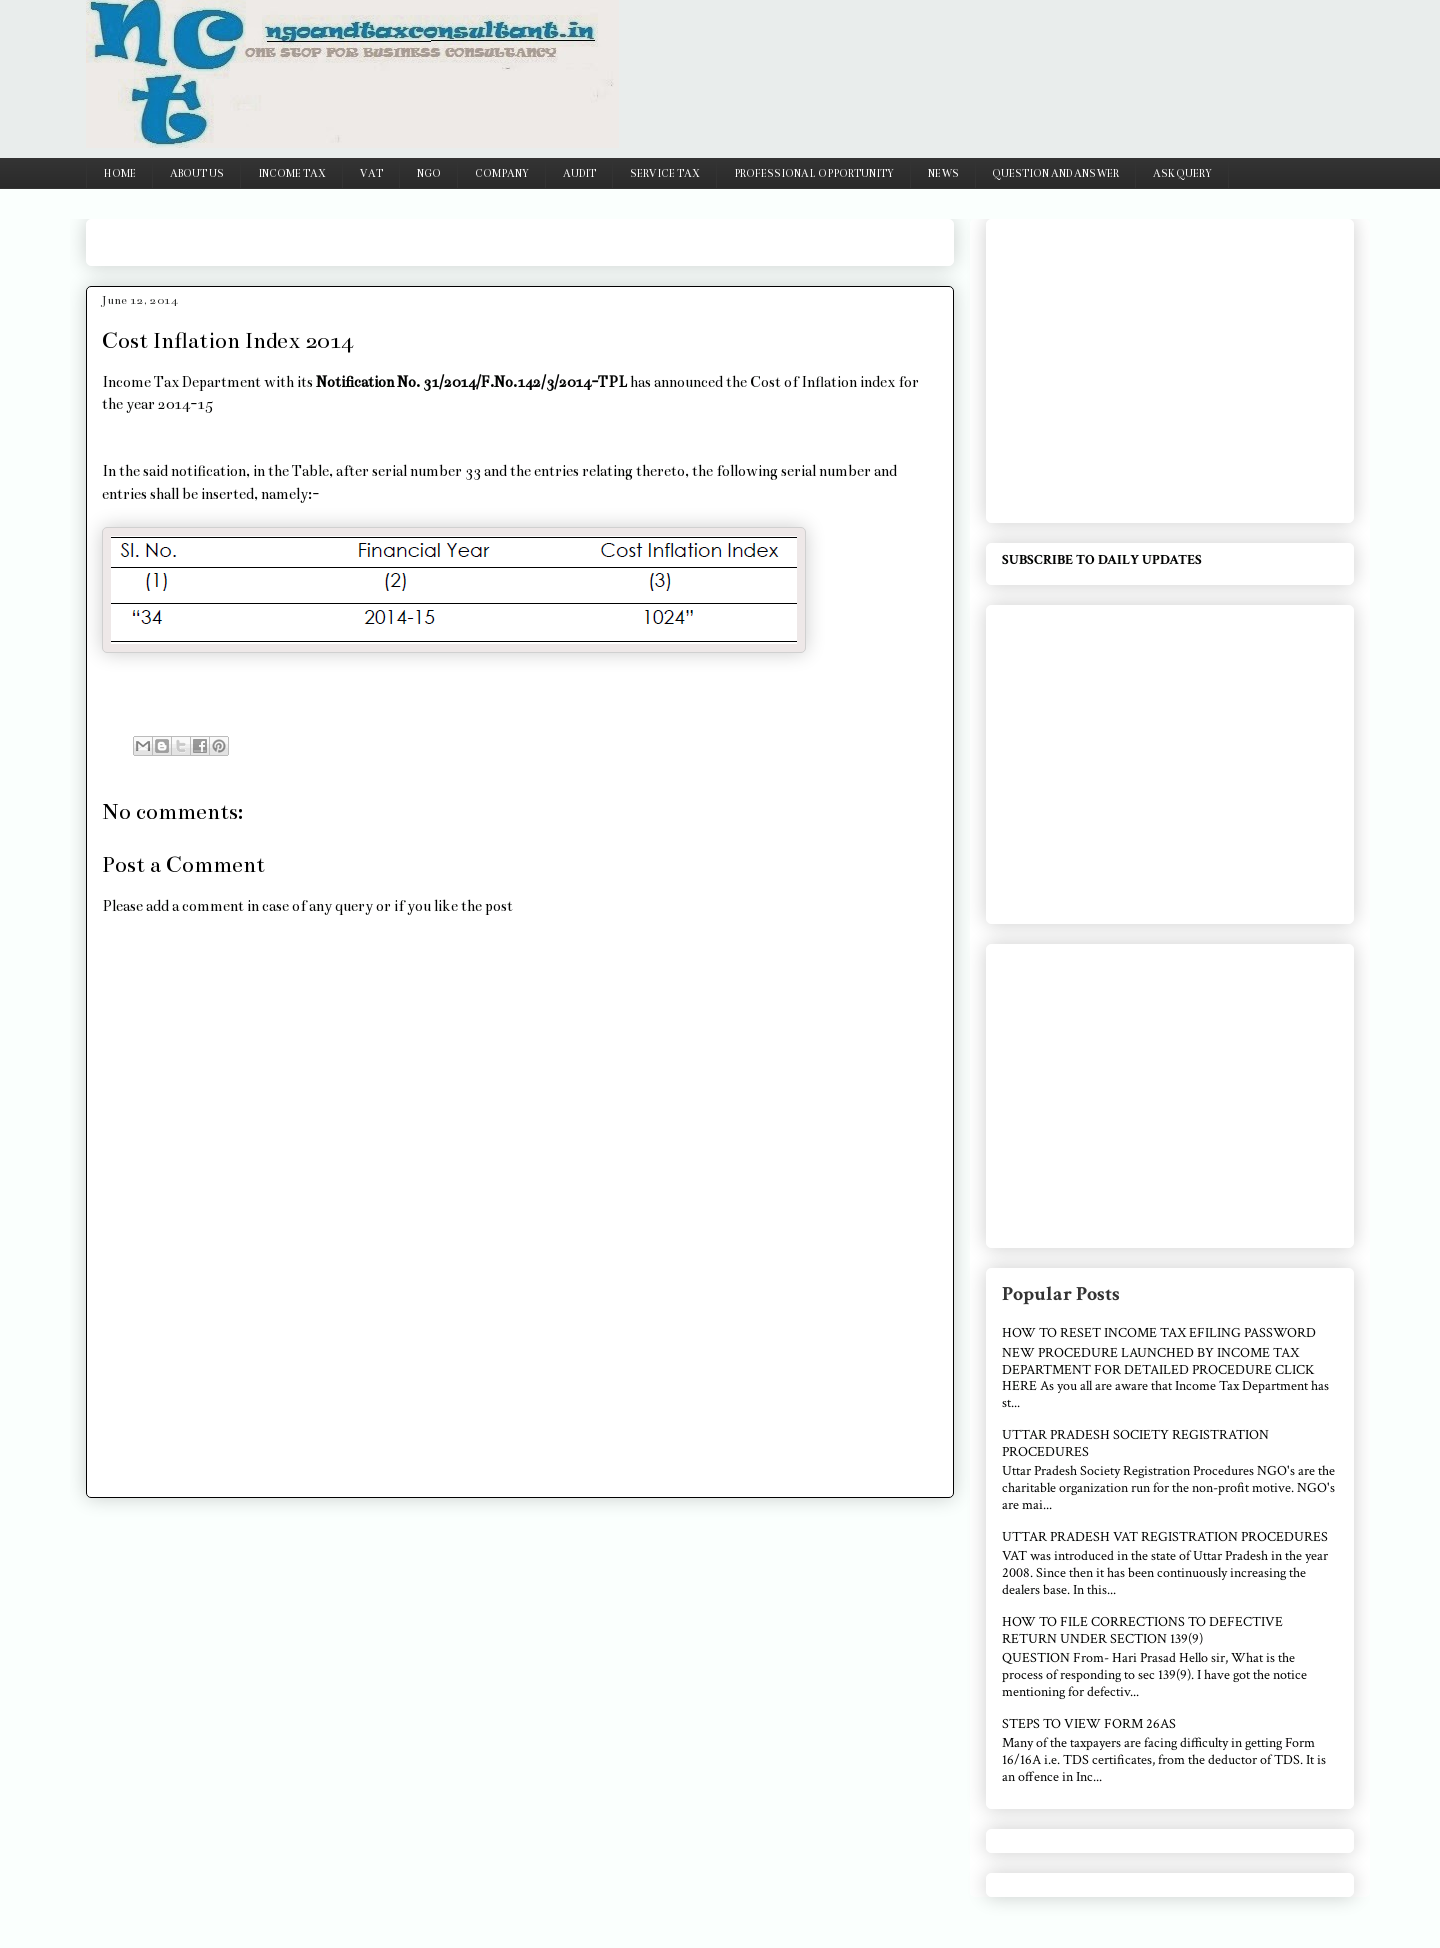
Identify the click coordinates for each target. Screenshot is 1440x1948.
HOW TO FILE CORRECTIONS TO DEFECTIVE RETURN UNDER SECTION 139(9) (1142, 1630)
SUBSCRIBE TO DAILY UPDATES (1102, 560)
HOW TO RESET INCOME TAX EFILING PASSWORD (1159, 1333)
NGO (429, 174)
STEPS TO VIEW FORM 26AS (1089, 1724)
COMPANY (502, 174)
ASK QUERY (1182, 174)
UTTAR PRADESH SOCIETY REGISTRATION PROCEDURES (1135, 1443)
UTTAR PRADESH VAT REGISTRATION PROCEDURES (1165, 1537)
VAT (371, 174)
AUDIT (579, 174)
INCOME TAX (292, 174)
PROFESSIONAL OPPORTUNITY (814, 174)
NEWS (943, 174)
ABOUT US (197, 174)
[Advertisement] (466, 235)
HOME (120, 174)
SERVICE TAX (665, 174)
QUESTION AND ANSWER (1056, 174)
